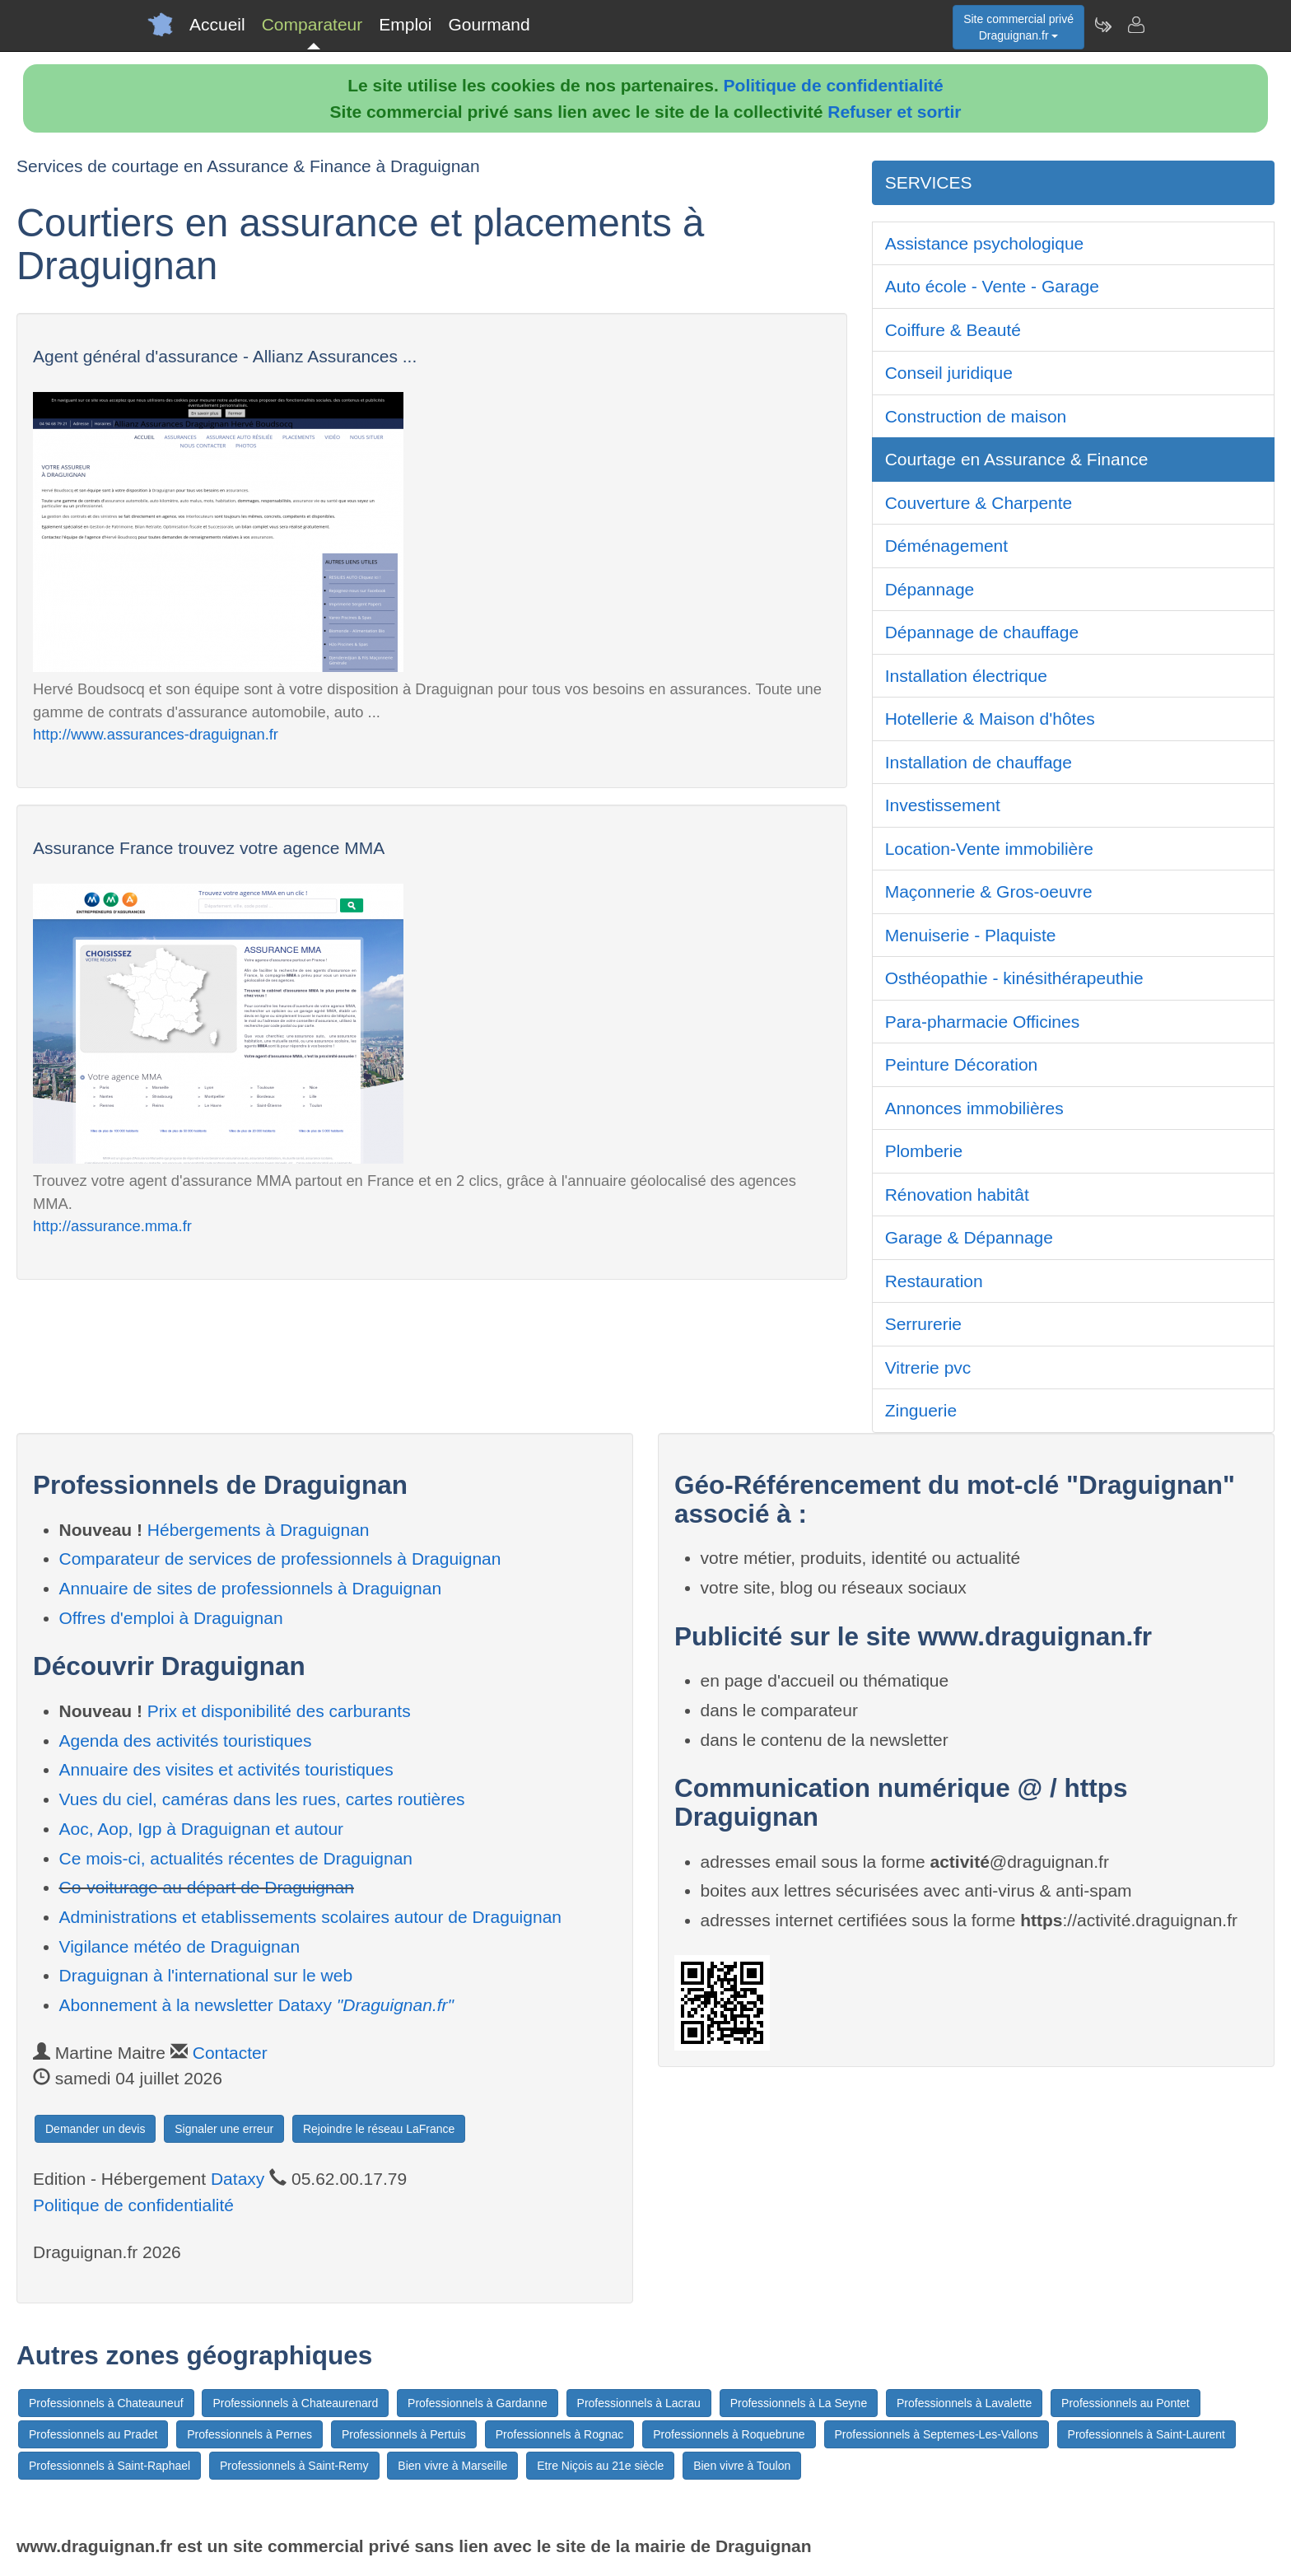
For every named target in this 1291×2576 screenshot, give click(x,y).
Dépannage (930, 589)
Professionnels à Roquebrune (728, 2434)
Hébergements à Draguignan (258, 1529)
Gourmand (488, 24)
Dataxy (237, 2178)
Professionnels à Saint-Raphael (109, 2465)
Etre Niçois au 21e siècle (600, 2465)
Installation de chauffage (978, 762)
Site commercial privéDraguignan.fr (1018, 27)
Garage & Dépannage (969, 1237)
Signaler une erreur (224, 2128)
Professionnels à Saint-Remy (294, 2465)
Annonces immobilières (974, 1108)
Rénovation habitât (957, 1194)
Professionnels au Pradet (93, 2434)
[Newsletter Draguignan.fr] (1102, 24)
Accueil (217, 24)
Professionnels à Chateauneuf (106, 2403)
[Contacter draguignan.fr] (1135, 24)
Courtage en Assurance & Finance (1017, 459)
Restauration (934, 1281)
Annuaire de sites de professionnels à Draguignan (250, 1588)
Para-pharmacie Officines (982, 1021)
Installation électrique (966, 675)
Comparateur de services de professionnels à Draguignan (280, 1558)
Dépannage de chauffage (982, 632)
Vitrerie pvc (928, 1367)
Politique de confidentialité (834, 85)
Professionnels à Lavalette (964, 2403)
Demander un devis (95, 2128)
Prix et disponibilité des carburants (279, 1710)
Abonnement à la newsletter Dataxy (256, 2004)
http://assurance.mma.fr (112, 1225)
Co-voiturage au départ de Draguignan (206, 1887)
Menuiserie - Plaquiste (970, 935)
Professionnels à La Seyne (799, 2403)
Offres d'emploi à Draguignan (171, 1617)
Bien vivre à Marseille (452, 2465)
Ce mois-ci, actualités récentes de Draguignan (236, 1858)
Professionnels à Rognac (560, 2434)
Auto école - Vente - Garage (992, 286)
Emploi (405, 24)
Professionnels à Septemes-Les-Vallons (936, 2434)
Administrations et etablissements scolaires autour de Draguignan (310, 1916)
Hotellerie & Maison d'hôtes (990, 718)
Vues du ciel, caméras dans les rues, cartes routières (262, 1799)
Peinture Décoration (961, 1064)
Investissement (942, 805)
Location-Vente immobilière (989, 848)
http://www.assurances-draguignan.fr (155, 734)
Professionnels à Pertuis (404, 2434)
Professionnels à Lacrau (639, 2403)
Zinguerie (921, 1410)
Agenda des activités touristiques (185, 1740)
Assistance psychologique (984, 243)
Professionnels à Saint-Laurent (1146, 2434)
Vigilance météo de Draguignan (180, 1946)
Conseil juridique (949, 372)
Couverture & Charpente (979, 502)
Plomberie (924, 1150)
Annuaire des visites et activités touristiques (226, 1769)
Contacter (230, 2052)
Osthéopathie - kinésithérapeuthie (1014, 977)
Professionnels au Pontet (1125, 2403)
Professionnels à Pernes (249, 2434)
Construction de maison (976, 416)
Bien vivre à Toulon (741, 2465)
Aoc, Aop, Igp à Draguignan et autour (201, 1828)
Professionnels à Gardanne (478, 2403)
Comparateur (312, 24)
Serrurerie (923, 1323)
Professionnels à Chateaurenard (295, 2403)
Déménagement (946, 545)
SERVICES (928, 182)
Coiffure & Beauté (953, 329)
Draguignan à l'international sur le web (206, 1975)
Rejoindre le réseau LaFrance (378, 2128)
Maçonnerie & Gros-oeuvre (989, 891)
